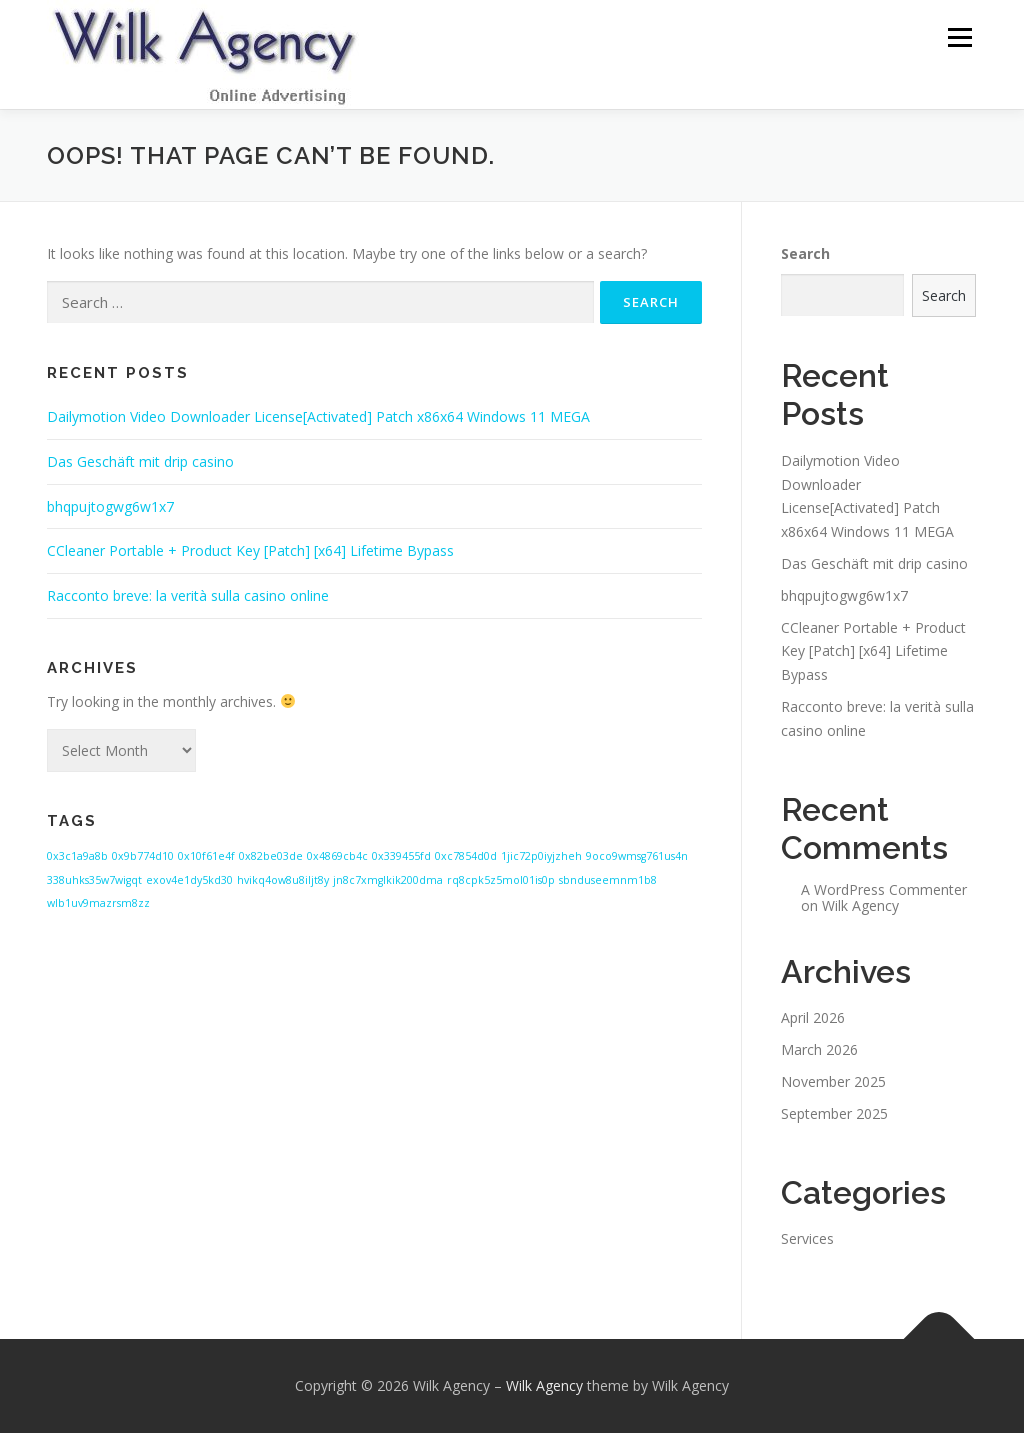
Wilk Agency (860, 905)
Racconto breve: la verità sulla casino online (188, 595)
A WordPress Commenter (884, 889)
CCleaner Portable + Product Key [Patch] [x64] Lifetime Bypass (250, 550)
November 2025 (833, 1081)
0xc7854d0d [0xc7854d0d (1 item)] (466, 856)
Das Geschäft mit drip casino (140, 461)
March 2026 (819, 1049)
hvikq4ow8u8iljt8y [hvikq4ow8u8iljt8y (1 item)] (283, 880)
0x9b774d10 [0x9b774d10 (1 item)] (143, 856)
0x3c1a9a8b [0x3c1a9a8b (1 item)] (77, 856)
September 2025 (834, 1113)
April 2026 (813, 1017)
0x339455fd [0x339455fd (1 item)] (401, 856)
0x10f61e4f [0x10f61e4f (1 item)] (206, 856)
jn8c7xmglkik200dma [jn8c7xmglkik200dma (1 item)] (388, 880)
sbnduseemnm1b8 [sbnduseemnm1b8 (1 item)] (608, 880)
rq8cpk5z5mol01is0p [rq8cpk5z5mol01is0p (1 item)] (501, 880)
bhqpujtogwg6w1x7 (110, 506)
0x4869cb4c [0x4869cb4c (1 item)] (337, 856)
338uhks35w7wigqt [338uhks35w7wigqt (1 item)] (94, 880)
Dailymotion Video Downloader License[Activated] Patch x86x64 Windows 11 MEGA (318, 416)
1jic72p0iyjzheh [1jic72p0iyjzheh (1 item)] (541, 856)
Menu (959, 37)
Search (805, 253)
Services (807, 1238)
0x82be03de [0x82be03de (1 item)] (271, 856)
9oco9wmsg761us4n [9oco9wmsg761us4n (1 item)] (637, 856)
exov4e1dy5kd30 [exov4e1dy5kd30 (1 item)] (189, 880)
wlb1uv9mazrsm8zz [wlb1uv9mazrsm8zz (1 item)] (98, 903)
